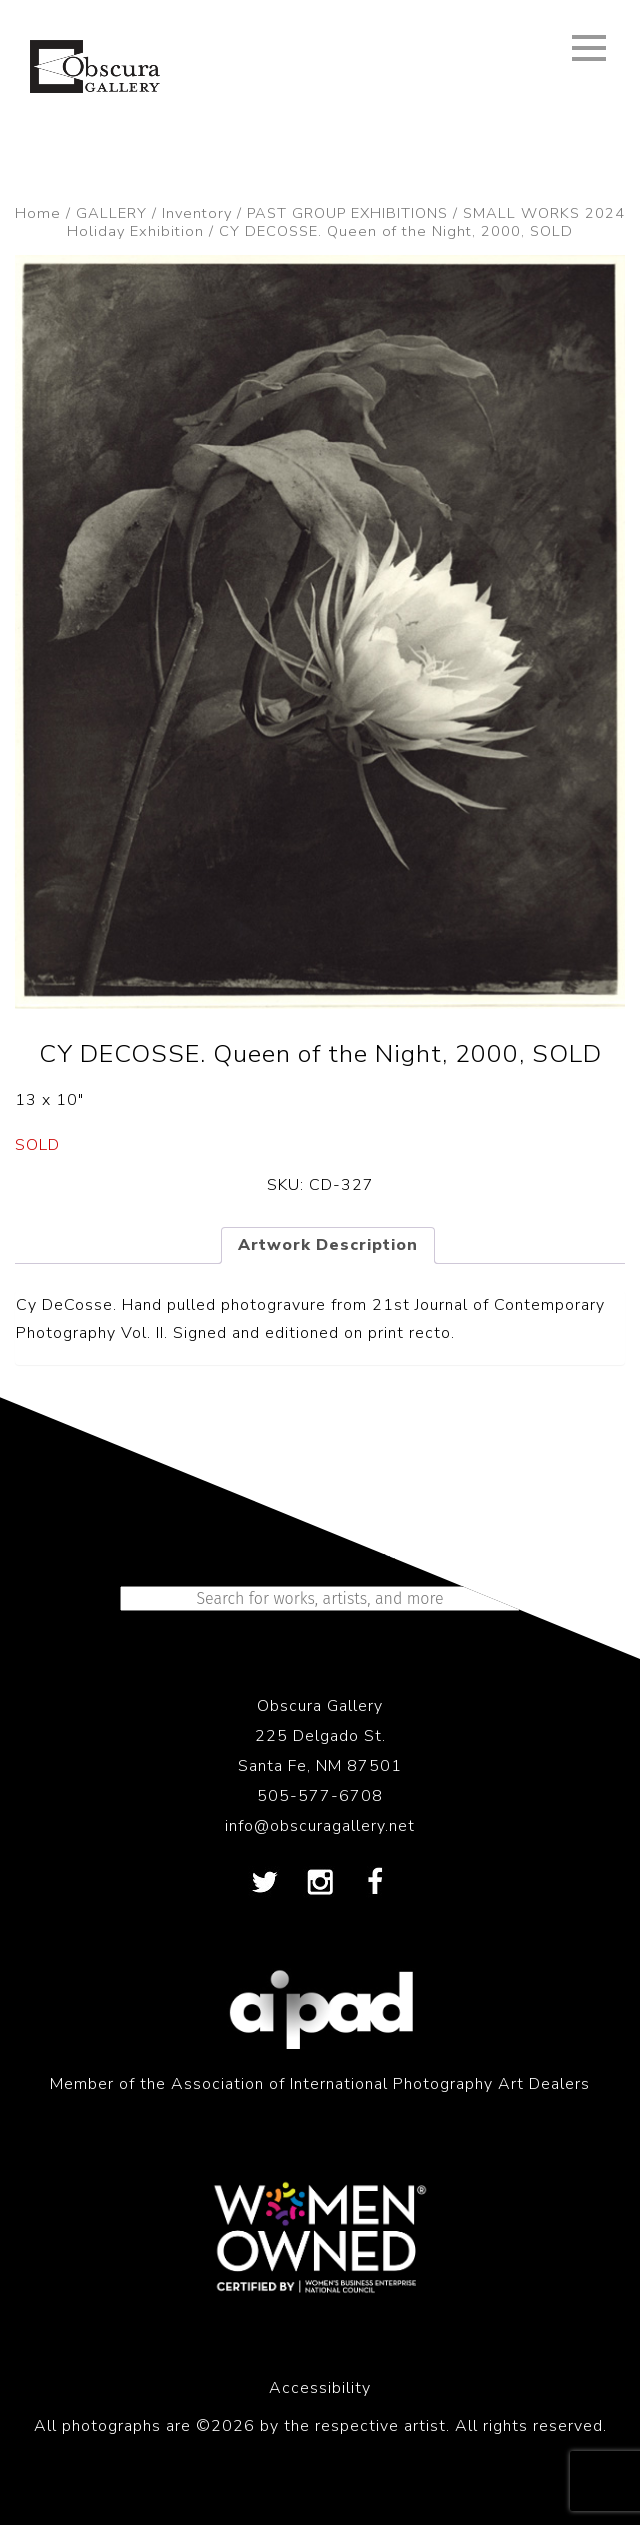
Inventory (197, 213)
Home (38, 213)
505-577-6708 (320, 1796)
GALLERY (111, 213)
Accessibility (320, 2388)
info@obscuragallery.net (320, 1826)
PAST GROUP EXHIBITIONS (347, 213)
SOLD (37, 1145)
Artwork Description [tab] (328, 1245)
